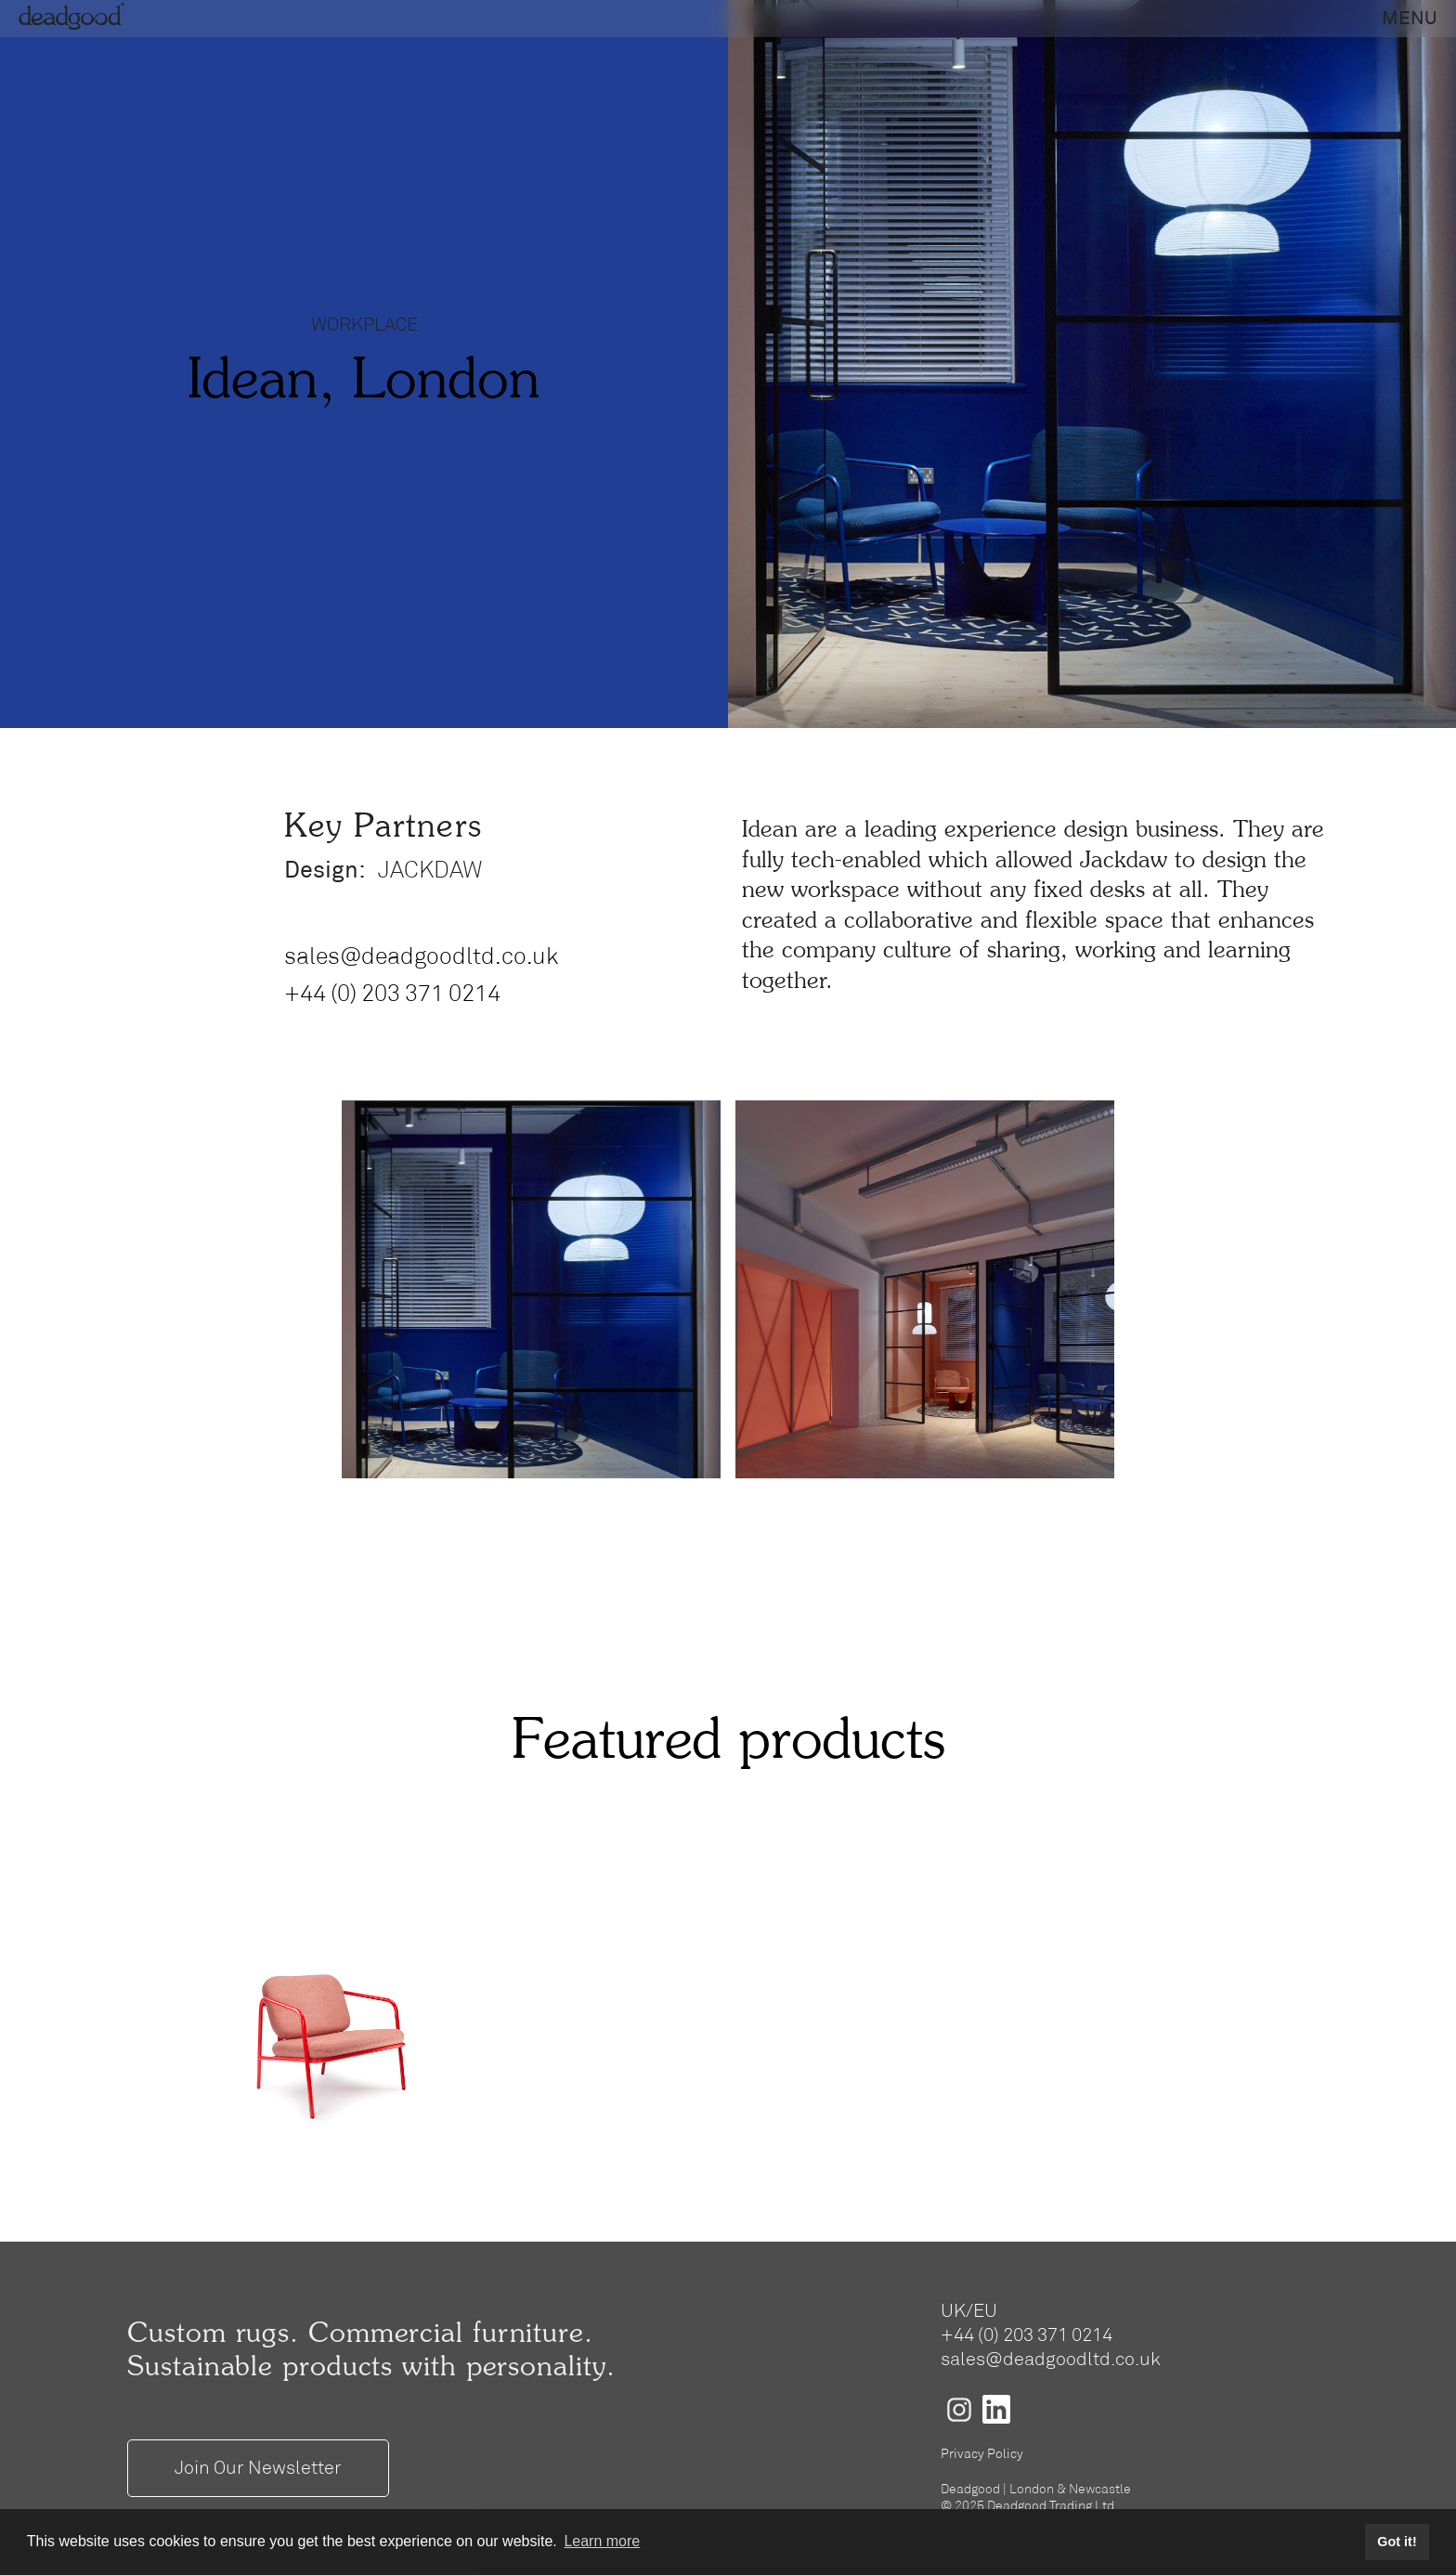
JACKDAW (429, 871)
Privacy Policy (982, 2454)
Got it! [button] (1396, 2541)
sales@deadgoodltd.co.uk (421, 957)
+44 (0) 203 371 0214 (392, 994)
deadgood (74, 19)
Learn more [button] (602, 2541)
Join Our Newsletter (258, 2468)
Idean (770, 830)
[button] (1409, 18)
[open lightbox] (531, 1289)
